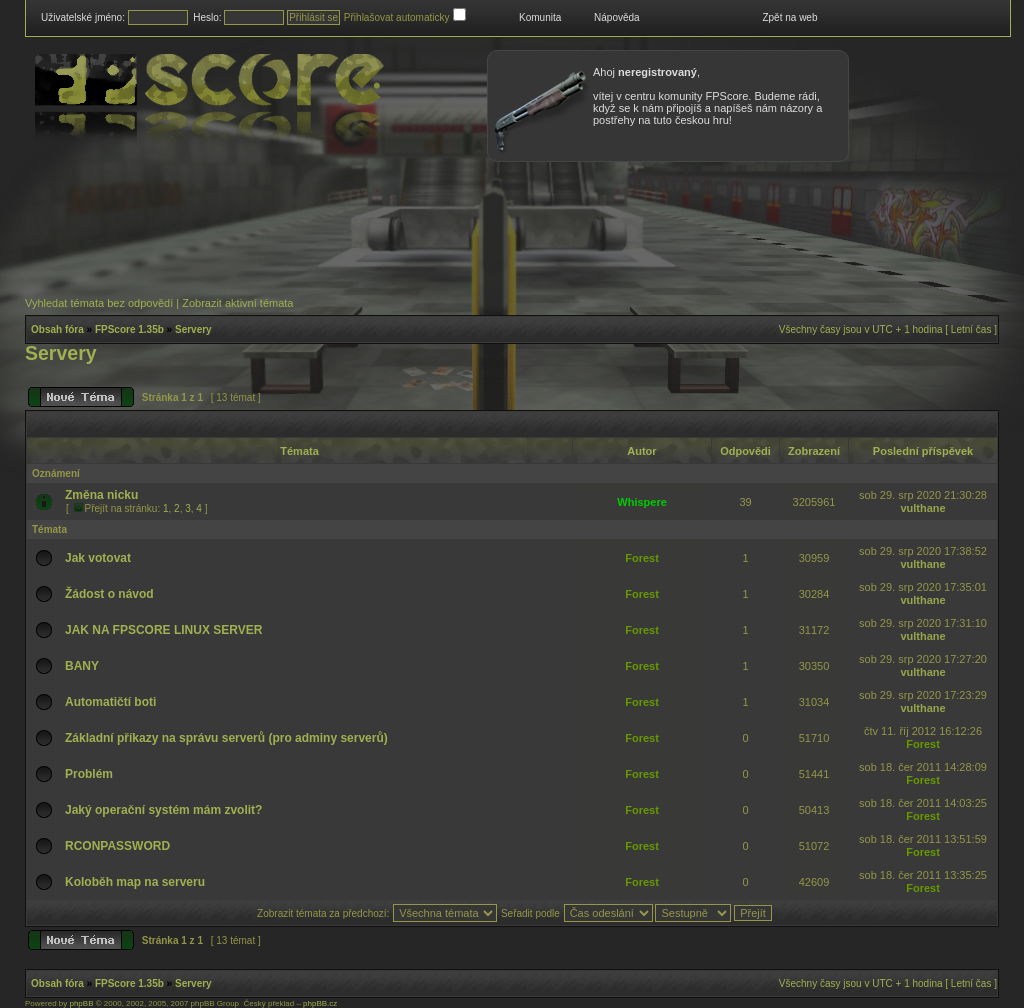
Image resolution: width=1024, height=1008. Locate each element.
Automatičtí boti (110, 702)
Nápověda (617, 17)
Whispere (642, 502)
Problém (89, 774)
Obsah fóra (57, 329)
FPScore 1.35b (129, 329)
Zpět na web (789, 17)
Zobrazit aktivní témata (237, 303)
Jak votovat (98, 558)
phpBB (81, 1003)
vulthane (922, 508)
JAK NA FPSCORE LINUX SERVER (163, 630)
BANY (82, 666)
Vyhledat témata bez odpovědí (99, 303)
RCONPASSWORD (117, 846)
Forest (642, 558)
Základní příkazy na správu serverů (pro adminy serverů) (226, 738)
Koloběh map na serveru (135, 882)
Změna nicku (101, 495)
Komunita (540, 17)
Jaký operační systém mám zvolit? (163, 810)
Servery (193, 329)
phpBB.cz (320, 1003)
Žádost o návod (109, 594)
